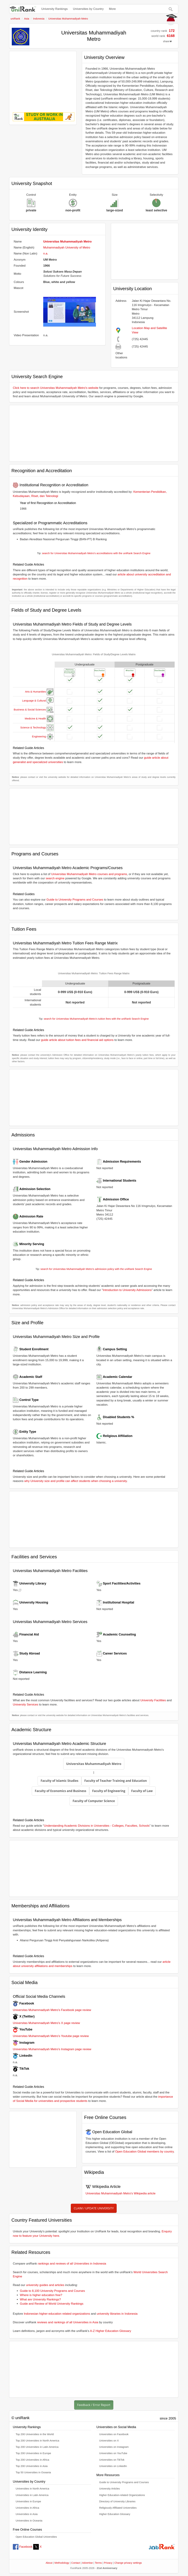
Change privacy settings (128, 2562)
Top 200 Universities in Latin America (37, 2447)
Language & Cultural (38, 700)
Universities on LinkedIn (113, 2466)
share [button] (167, 41)
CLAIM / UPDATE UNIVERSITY (94, 2208)
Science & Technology (37, 727)
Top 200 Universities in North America (37, 2440)
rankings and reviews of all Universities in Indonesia (72, 2263)
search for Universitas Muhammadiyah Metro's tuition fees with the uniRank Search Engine (96, 1018)
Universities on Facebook (114, 2434)
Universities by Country (88, 9)
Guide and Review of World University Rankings (51, 2303)
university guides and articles (45, 2285)
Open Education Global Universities (36, 2536)
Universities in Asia (27, 2514)
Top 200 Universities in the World (35, 2434)
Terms (98, 2562)
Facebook (22, 2546)
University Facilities (153, 1700)
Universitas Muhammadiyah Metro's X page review (46, 2023)
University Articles (109, 2488)
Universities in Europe (28, 2501)
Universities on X (109, 2440)
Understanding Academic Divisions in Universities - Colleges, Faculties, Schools (97, 1825)
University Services (25, 1704)
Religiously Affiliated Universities (118, 2507)
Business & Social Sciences (34, 709)
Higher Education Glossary (114, 2514)
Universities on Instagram (114, 2447)
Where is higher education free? (41, 2295)
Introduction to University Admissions (127, 1290)
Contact (75, 2562)
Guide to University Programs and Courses (74, 899)
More (112, 9)
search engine (55, 878)
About (49, 2562)
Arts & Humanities (39, 691)
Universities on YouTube (113, 2453)
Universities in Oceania (29, 2520)
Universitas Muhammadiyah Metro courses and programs (89, 874)
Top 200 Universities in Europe (33, 2453)
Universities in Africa (27, 2507)
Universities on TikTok (112, 2459)
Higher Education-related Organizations (122, 2495)
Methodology (61, 2562)
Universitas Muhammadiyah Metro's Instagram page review (52, 2049)
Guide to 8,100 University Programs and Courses (52, 2291)
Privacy (108, 2562)
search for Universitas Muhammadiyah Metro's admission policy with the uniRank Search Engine (96, 1269)
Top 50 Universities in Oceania (33, 2472)
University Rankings (54, 9)
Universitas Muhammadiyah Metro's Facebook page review (52, 2010)
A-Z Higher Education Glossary (110, 2331)
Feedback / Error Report (93, 2405)
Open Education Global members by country (144, 2151)
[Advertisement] (43, 79)
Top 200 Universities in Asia (32, 2466)
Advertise (87, 2562)
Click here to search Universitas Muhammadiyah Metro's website (55, 388)
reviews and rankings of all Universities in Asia (67, 2322)
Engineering (43, 736)
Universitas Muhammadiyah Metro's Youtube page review (51, 2036)
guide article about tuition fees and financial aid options (77, 1040)
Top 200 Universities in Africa (32, 2459)
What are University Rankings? (40, 2299)
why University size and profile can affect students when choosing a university (75, 1481)
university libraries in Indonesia (117, 2313)
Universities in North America (32, 2488)
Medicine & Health (39, 718)
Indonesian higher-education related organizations (57, 2313)
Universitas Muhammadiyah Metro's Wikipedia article (120, 2193)
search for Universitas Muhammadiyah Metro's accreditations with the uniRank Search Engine (96, 553)
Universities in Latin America (32, 2495)
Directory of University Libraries (117, 2501)
